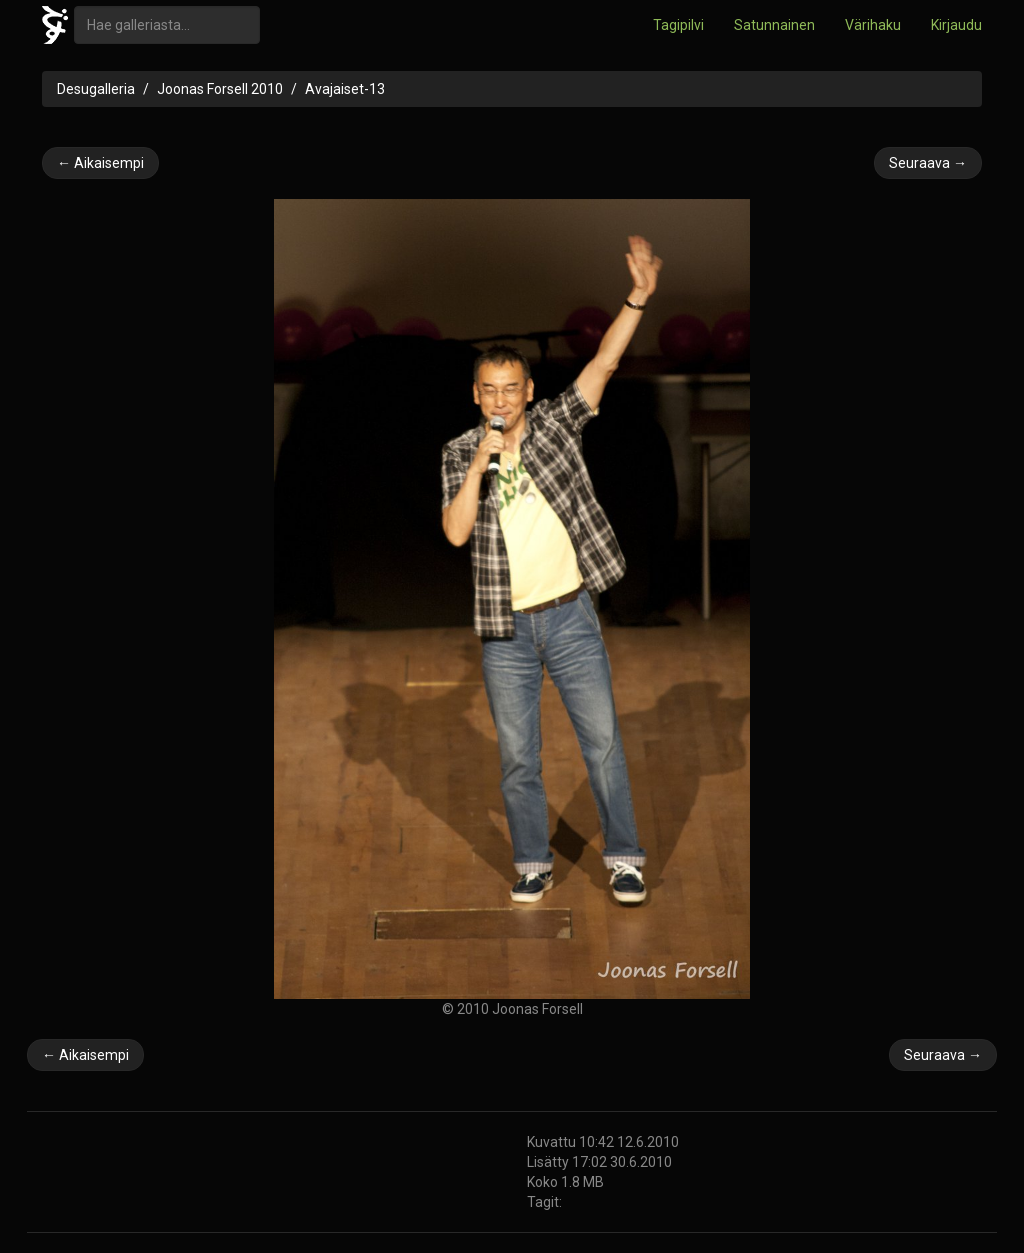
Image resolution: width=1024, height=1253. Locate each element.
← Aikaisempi (100, 163)
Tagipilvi (678, 25)
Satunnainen (774, 25)
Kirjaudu (956, 25)
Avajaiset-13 (345, 89)
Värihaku (873, 25)
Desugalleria (96, 89)
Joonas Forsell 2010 (220, 89)
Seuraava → (928, 163)
